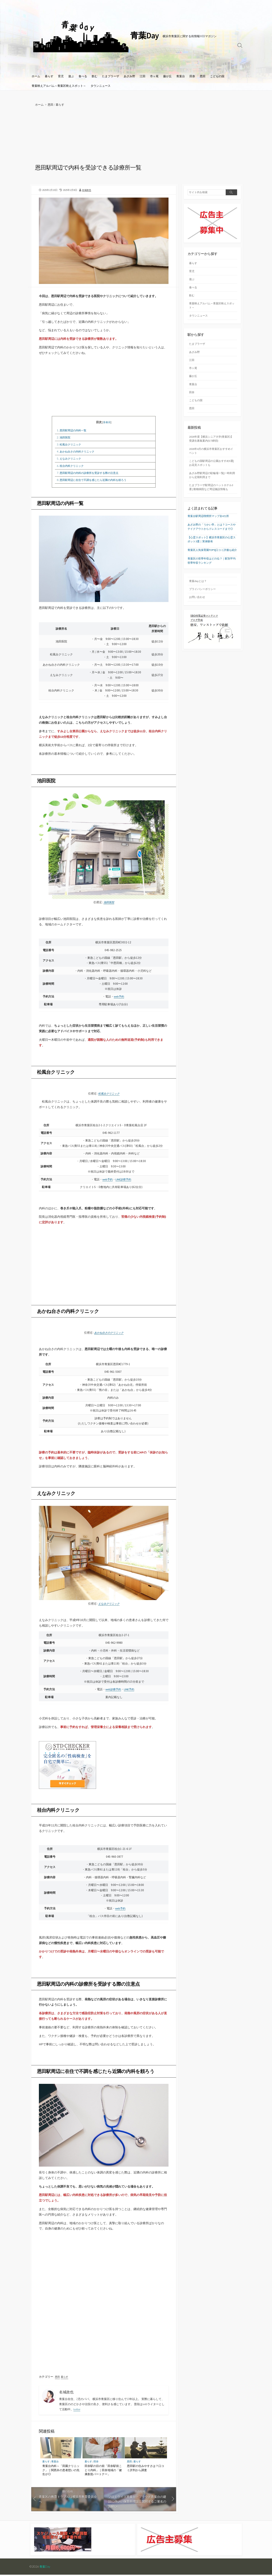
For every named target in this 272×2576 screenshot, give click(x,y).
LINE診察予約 (123, 1180)
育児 (61, 76)
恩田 (202, 76)
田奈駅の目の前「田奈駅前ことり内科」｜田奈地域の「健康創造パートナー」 (103, 2471)
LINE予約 (129, 1690)
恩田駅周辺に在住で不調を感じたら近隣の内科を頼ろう (94, 481)
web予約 (118, 998)
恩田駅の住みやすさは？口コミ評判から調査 (145, 2469)
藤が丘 (167, 76)
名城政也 (87, 189)
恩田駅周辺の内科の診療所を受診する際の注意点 (90, 474)
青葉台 (180, 76)
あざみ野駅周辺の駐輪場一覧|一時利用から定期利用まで (212, 481)
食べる (83, 76)
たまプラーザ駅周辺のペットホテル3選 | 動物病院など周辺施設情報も (212, 494)
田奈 (192, 76)
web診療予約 (112, 1690)
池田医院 (64, 438)
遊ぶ (71, 76)
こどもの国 (217, 76)
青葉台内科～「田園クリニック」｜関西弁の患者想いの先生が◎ (61, 2471)
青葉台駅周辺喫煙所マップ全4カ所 (210, 523)
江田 (142, 76)
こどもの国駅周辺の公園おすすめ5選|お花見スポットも (211, 469)
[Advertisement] (136, 135)
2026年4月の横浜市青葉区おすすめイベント (211, 456)
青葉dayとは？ (198, 595)
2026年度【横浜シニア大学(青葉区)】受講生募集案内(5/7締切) (209, 443)
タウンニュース (101, 85)
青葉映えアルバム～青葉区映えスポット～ (59, 85)
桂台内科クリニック (71, 467)
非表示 (107, 422)
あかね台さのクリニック (109, 1334)
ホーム (36, 76)
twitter (76, 2410)
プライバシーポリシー (203, 603)
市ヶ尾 (154, 76)
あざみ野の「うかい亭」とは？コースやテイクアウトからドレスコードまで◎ (212, 535)
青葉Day (45, 2568)
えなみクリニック (70, 459)
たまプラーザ (110, 76)
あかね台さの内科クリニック (77, 452)
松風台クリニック (70, 445)
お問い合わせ (197, 611)
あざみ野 (129, 76)
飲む (94, 76)
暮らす (49, 76)
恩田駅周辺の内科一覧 (73, 430)
